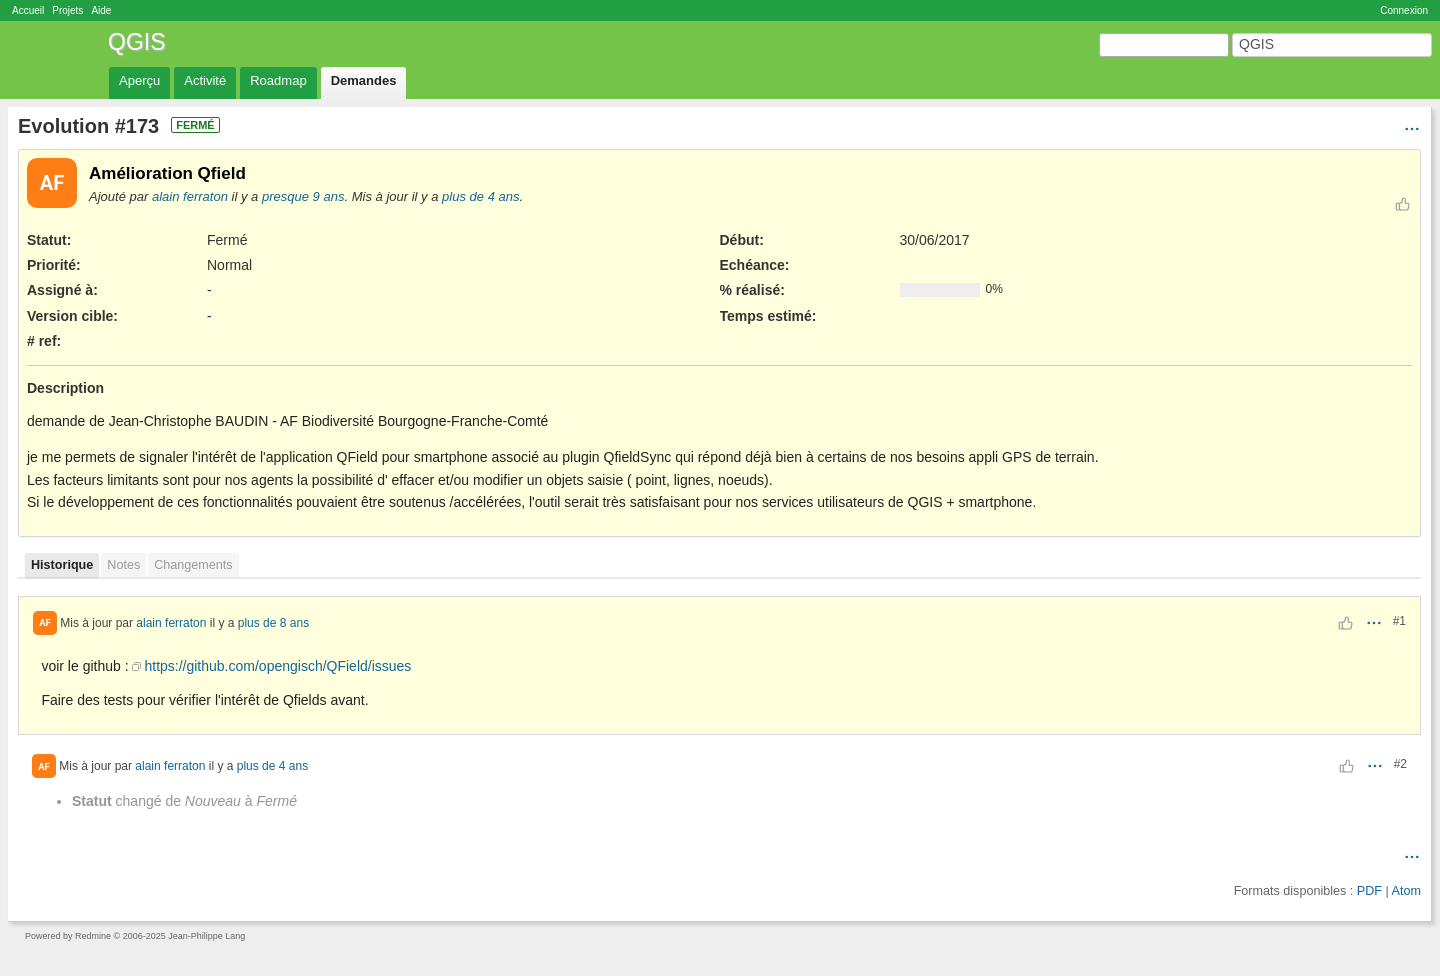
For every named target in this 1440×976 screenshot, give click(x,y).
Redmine (93, 936)
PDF (1369, 891)
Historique (62, 565)
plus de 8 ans (273, 622)
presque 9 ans (303, 196)
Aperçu (139, 80)
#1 (1399, 621)
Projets (67, 10)
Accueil (28, 10)
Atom (1406, 891)
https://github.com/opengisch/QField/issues (277, 666)
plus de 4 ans (480, 196)
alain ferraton (190, 196)
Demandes (364, 80)
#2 (1400, 764)
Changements (193, 565)
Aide (101, 10)
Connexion (1404, 10)
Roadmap (278, 80)
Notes (123, 565)
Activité (205, 80)
